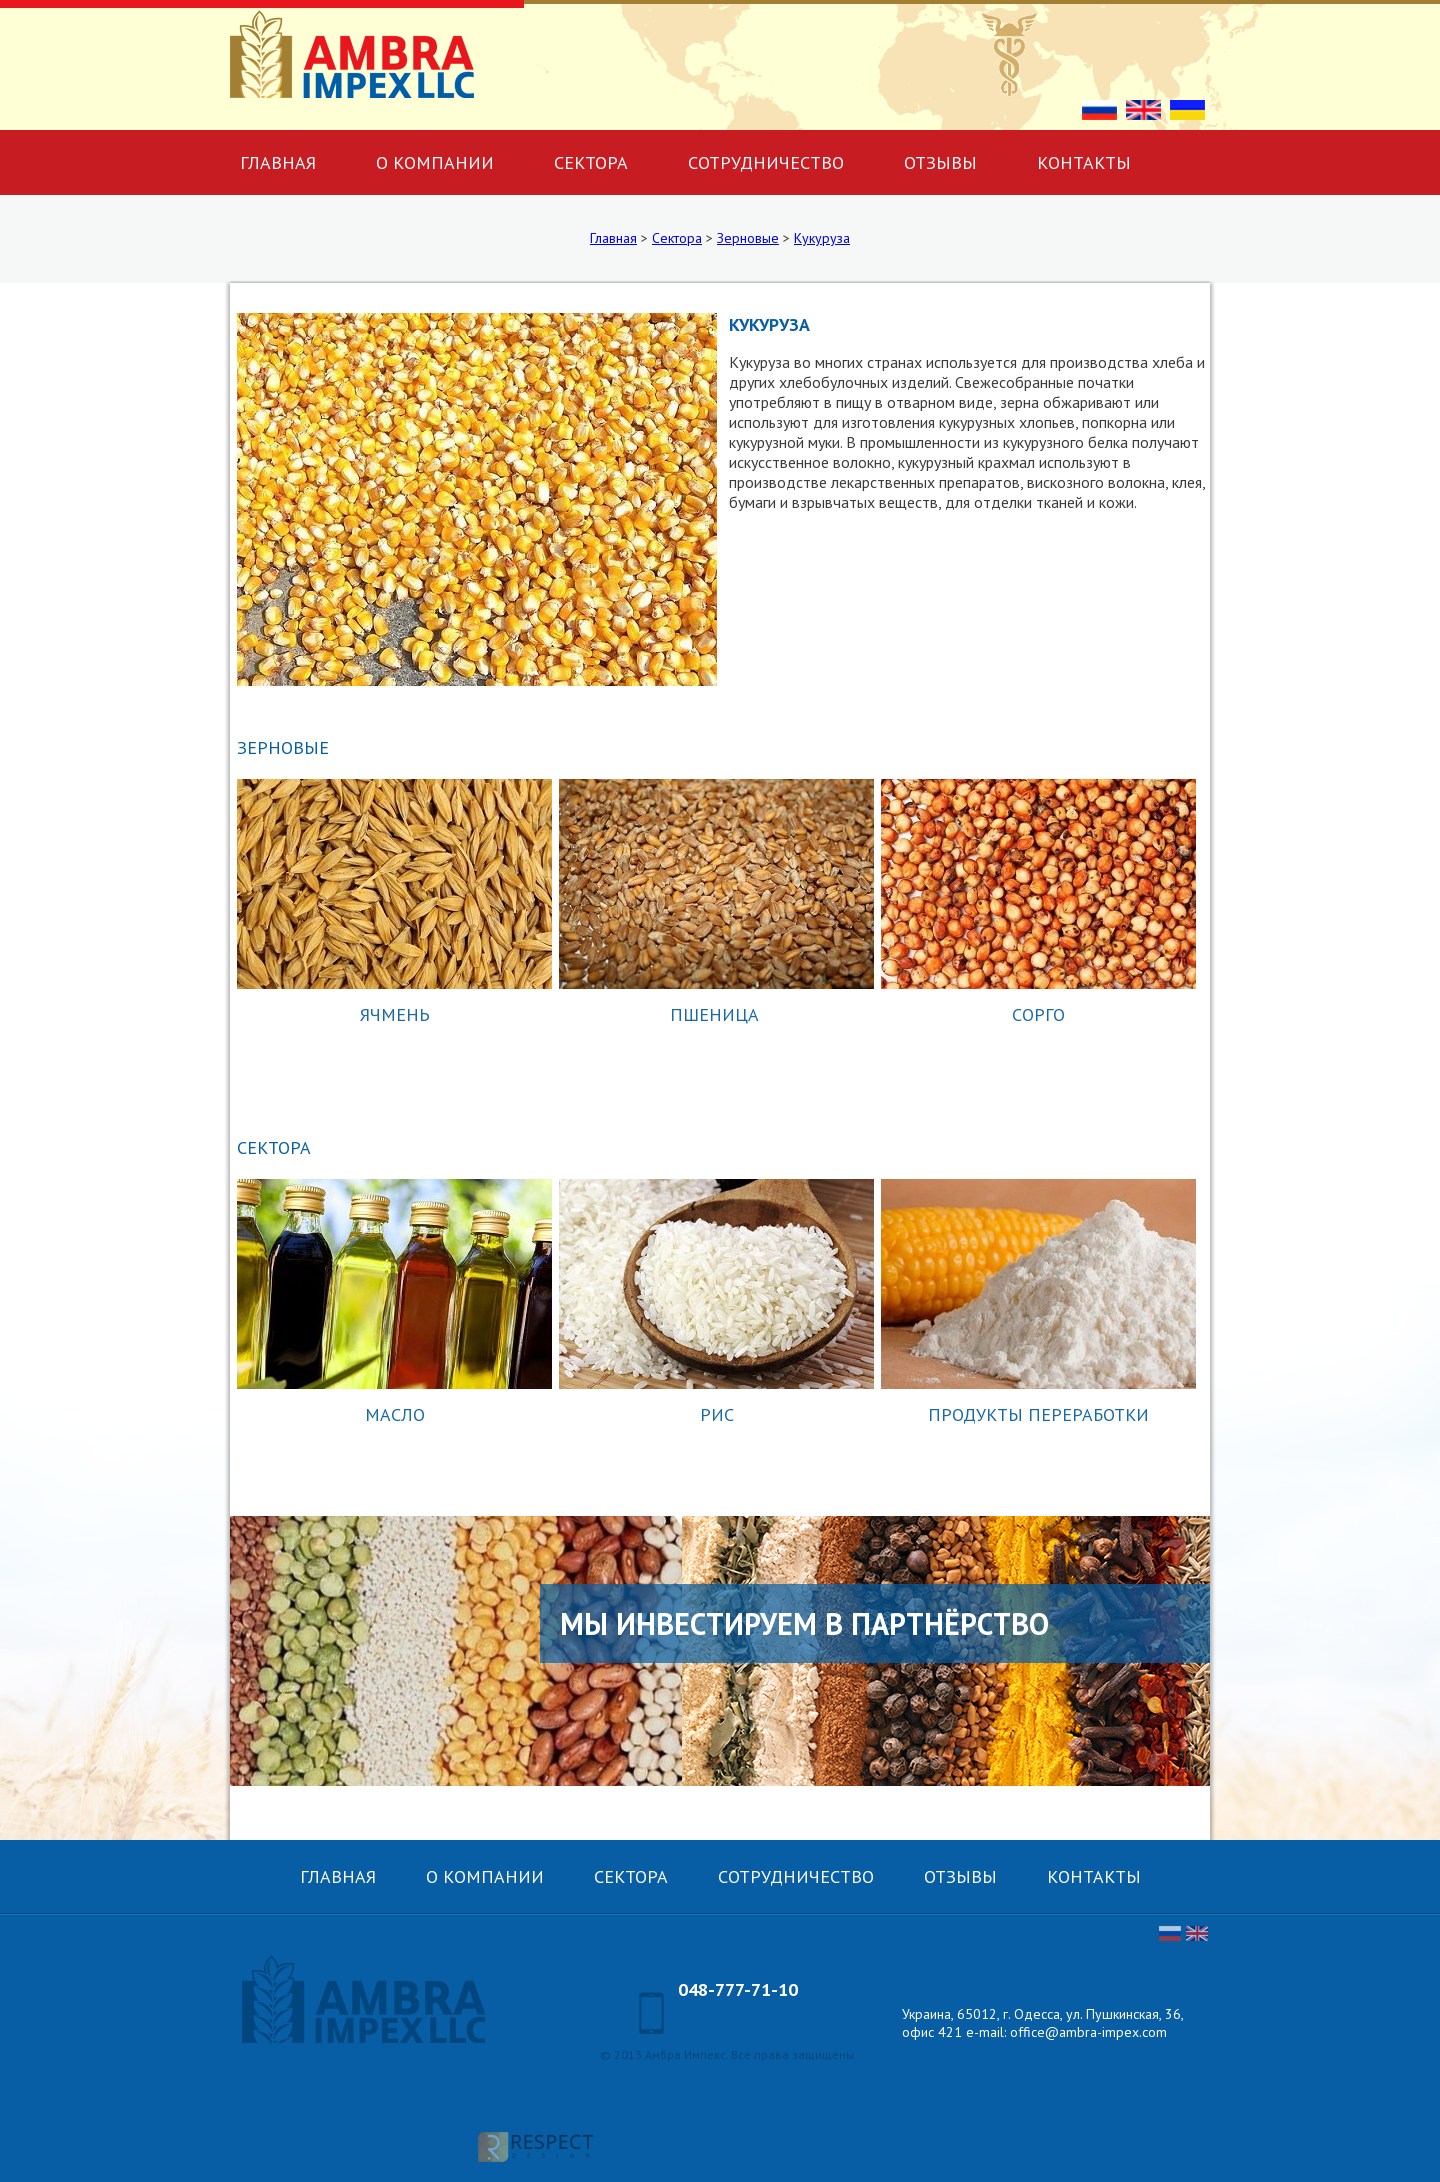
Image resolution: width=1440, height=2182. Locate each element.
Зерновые (748, 238)
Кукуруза (822, 238)
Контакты (1084, 162)
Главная (278, 162)
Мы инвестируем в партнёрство (804, 1623)
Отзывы (940, 162)
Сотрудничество (766, 162)
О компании (435, 162)
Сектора (591, 162)
